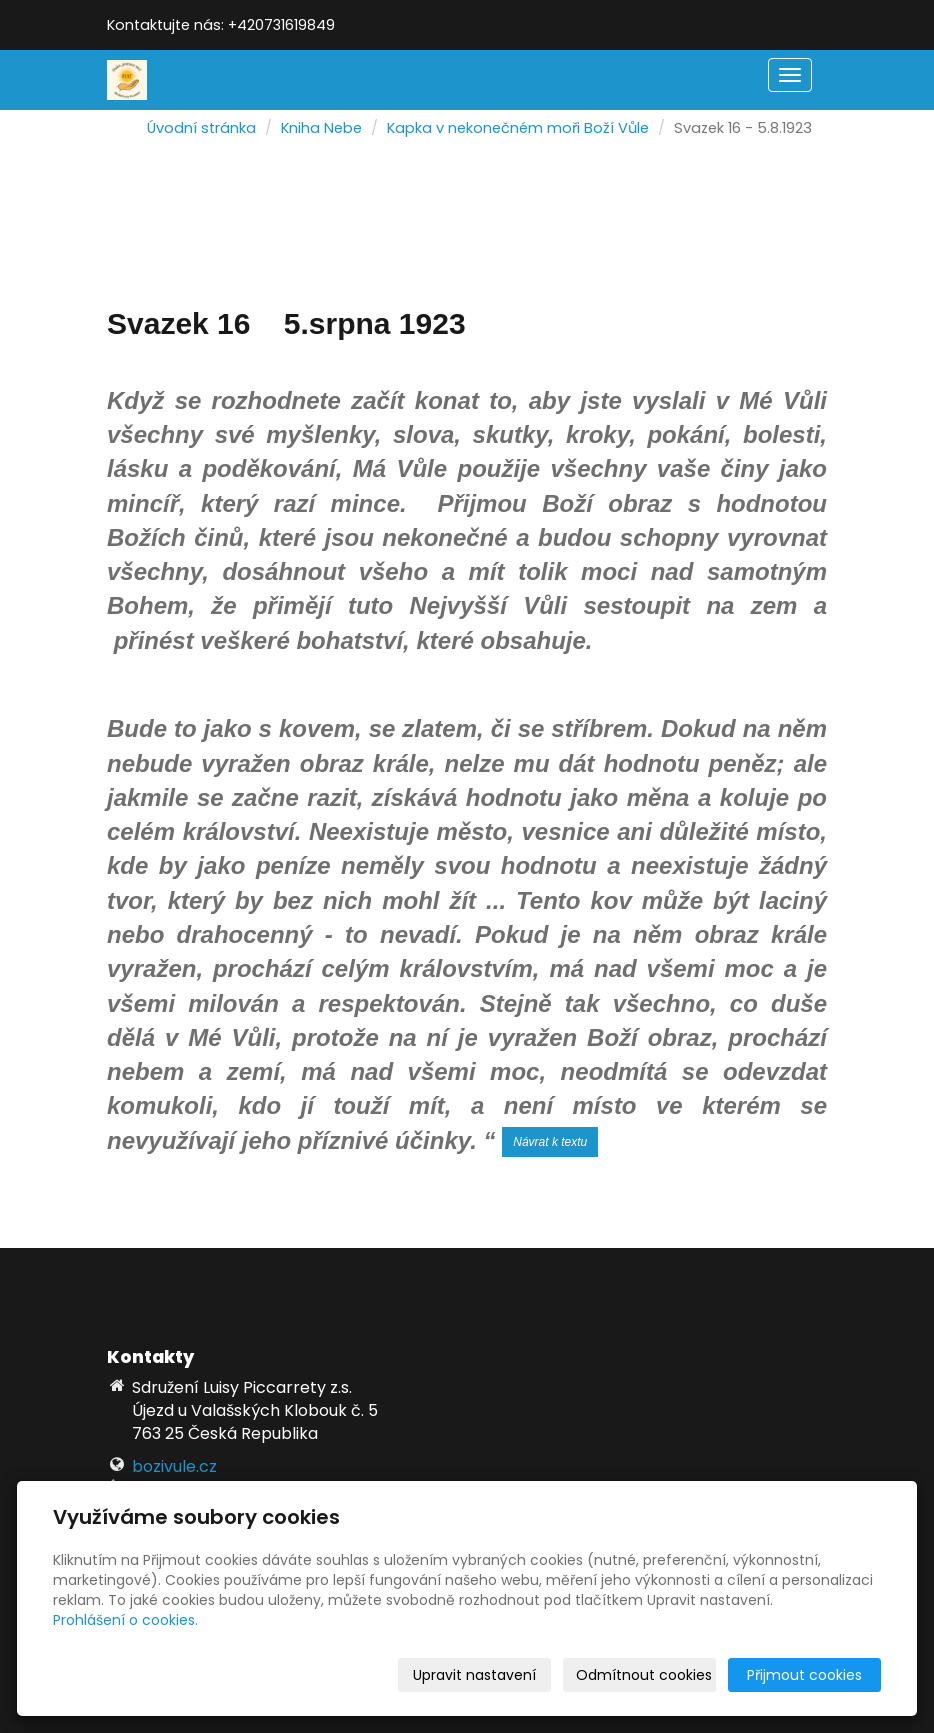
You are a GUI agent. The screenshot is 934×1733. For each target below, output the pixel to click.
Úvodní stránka (201, 128)
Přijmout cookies (804, 1675)
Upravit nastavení (474, 1675)
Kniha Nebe (321, 128)
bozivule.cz (174, 1466)
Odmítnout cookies (644, 1675)
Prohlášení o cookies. (125, 1620)
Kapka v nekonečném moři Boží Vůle (518, 128)
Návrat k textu (550, 1142)
